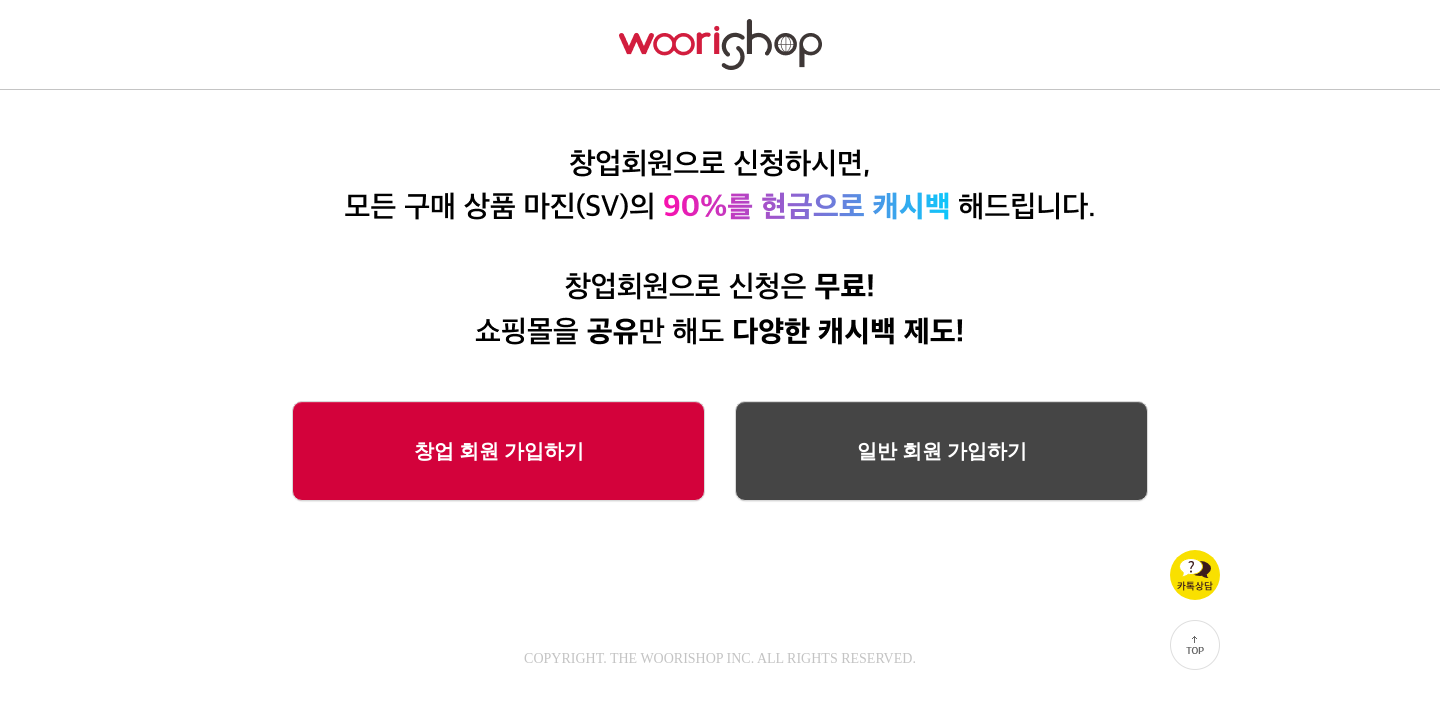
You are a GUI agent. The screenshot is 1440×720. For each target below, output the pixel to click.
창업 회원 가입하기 (499, 451)
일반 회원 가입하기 (942, 451)
